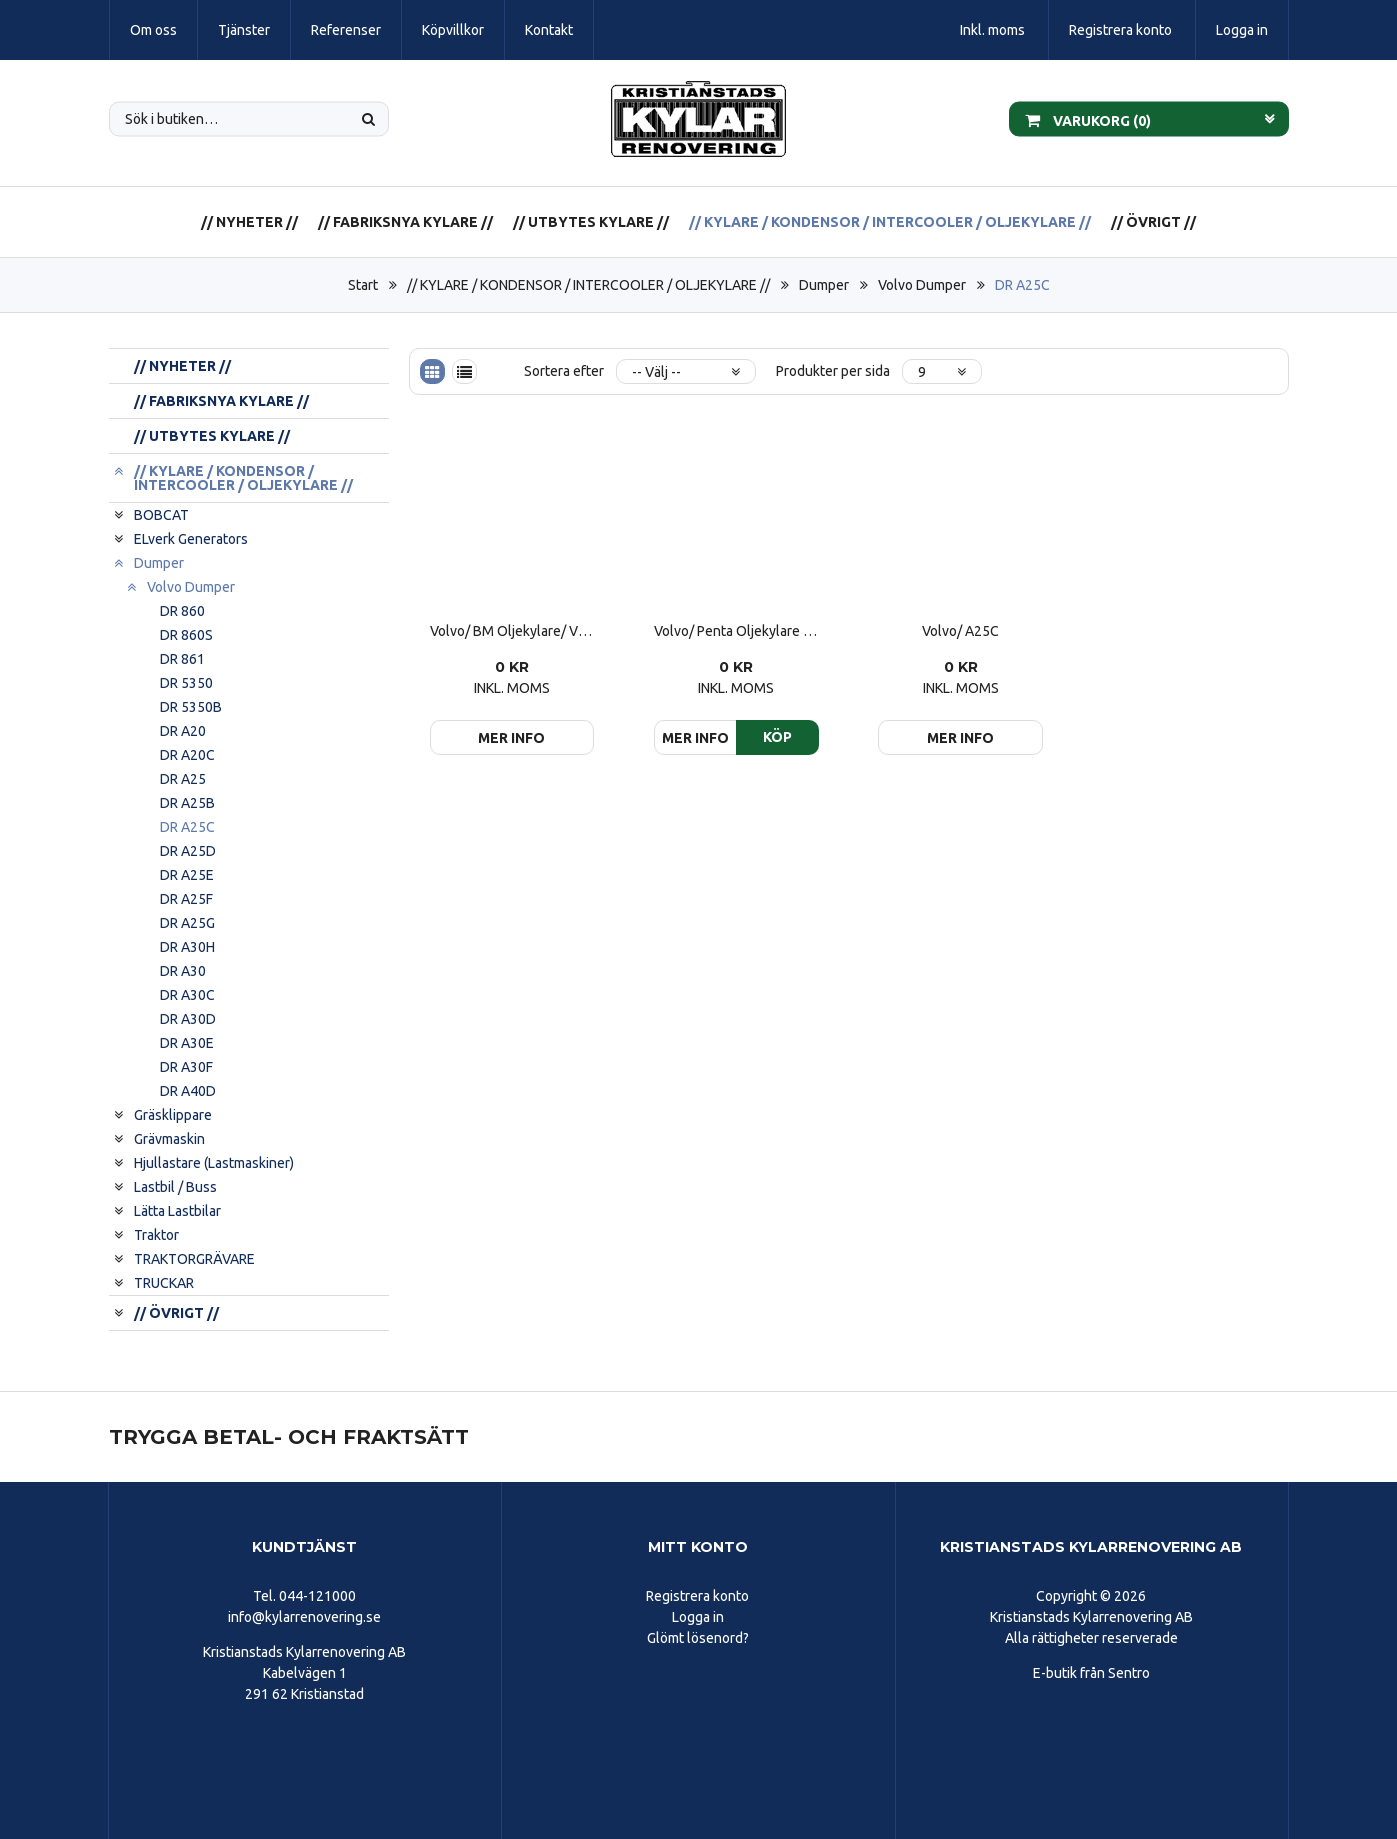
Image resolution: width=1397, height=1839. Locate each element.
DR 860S (186, 635)
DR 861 (182, 659)
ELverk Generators (191, 539)
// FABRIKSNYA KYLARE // (405, 222)
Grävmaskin (169, 1139)
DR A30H (187, 947)
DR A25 (183, 779)
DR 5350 (186, 683)
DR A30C (187, 995)
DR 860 (182, 611)
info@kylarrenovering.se (304, 1617)
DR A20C (187, 755)
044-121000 (317, 1596)
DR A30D (188, 1019)
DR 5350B (191, 707)
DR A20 (183, 731)
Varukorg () (1088, 119)
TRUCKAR (164, 1283)
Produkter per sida (833, 371)
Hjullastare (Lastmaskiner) (214, 1163)
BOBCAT (161, 515)
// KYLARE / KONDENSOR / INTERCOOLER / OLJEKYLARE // (890, 222)
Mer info (511, 738)
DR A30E (187, 1043)
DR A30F (186, 1067)
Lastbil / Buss (175, 1187)
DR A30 (183, 971)
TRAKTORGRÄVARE (194, 1259)
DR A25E (187, 875)
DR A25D (188, 851)
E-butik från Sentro (1091, 1673)
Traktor (156, 1235)
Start (363, 285)
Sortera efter (564, 371)
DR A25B (187, 803)
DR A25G (187, 923)
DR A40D (188, 1091)
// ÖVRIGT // (1153, 222)
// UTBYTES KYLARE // (591, 222)
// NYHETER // (249, 222)
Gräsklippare (173, 1115)
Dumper (824, 285)
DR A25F (186, 899)
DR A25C (1022, 285)
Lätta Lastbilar (177, 1211)
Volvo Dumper (922, 285)
